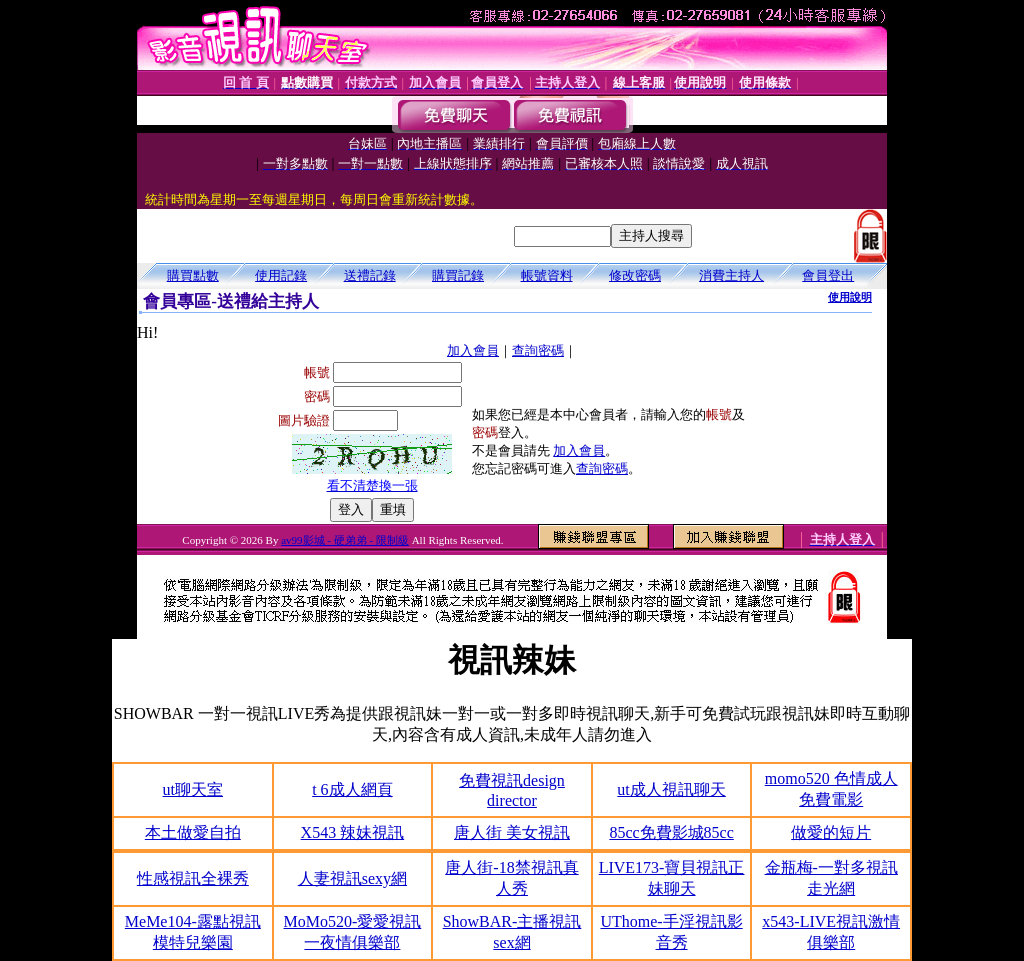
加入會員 (473, 350)
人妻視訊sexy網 (352, 878)
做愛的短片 (831, 832)
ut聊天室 (193, 789)
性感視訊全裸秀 (193, 878)
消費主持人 (731, 275)
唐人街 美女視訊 (512, 832)
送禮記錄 (370, 275)
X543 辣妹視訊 (353, 832)
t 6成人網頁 (352, 789)
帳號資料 (547, 275)
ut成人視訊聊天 (671, 789)
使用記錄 (281, 275)
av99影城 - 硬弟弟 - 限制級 (345, 540)
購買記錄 (458, 275)
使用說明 (850, 297)
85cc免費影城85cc (671, 832)
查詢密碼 (538, 350)
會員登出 (828, 275)
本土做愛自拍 (193, 832)
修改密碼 (635, 275)
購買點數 (193, 275)
